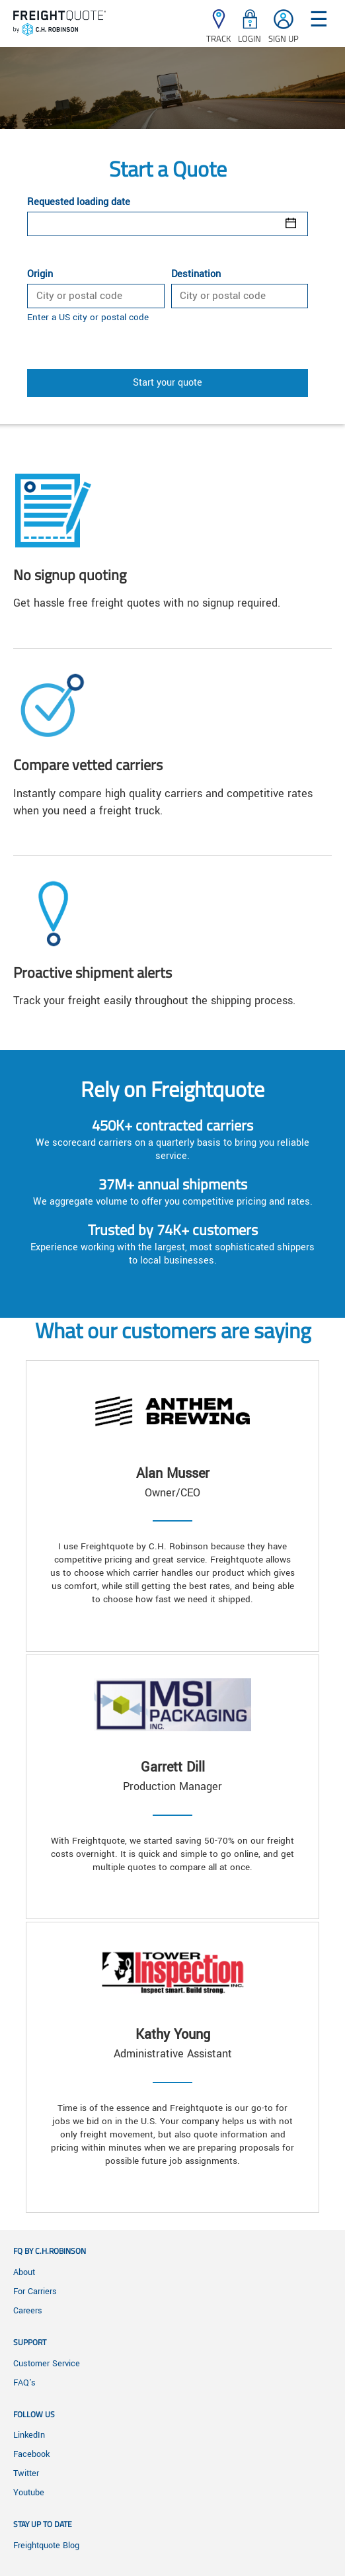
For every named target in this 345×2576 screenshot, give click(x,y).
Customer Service (46, 2364)
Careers (27, 2311)
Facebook (31, 2454)
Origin (40, 274)
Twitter (26, 2473)
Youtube (28, 2493)
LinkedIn (29, 2435)
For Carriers (35, 2291)
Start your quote (167, 383)
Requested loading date (78, 202)
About (24, 2272)
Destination (196, 274)
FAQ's (24, 2383)
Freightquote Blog (46, 2546)
